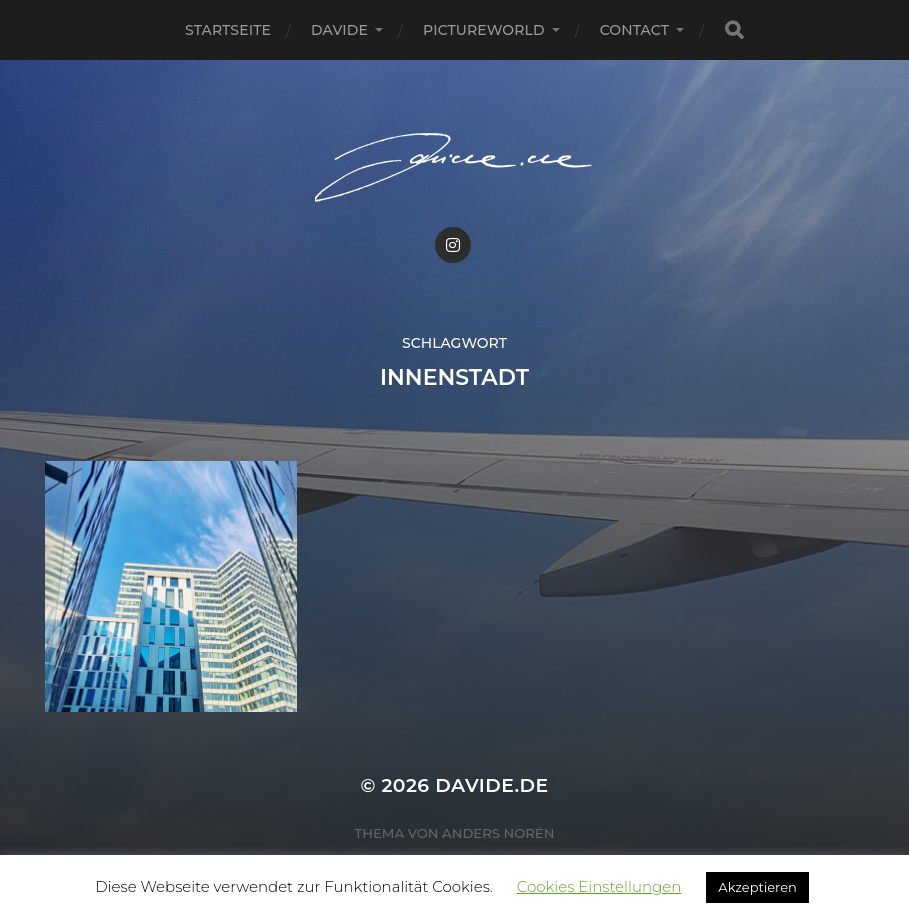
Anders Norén (498, 833)
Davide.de (491, 785)
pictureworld (484, 30)
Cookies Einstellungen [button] (599, 886)
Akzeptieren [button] (757, 887)
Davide (339, 30)
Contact (634, 30)
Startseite (228, 30)
